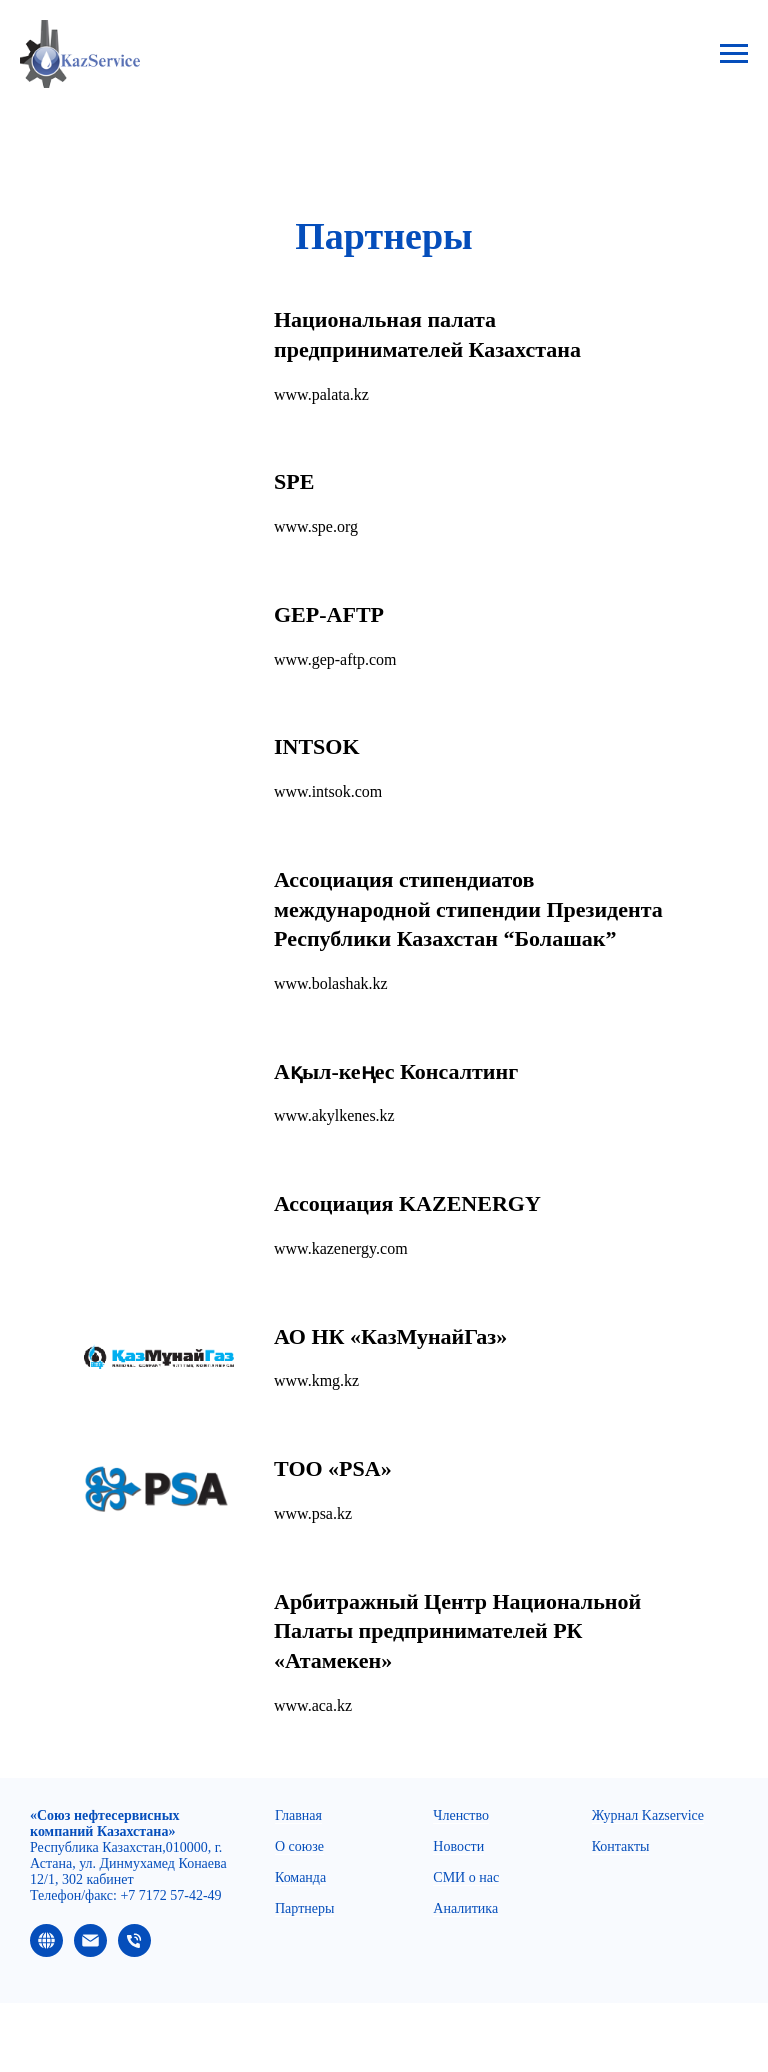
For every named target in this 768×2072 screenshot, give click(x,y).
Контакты (621, 1846)
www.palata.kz (321, 394)
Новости (458, 1846)
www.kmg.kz (316, 1380)
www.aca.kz (313, 1705)
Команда (300, 1877)
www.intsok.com (328, 791)
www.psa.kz (313, 1513)
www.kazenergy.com (341, 1248)
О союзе (299, 1846)
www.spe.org (316, 526)
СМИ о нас (466, 1877)
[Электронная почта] (90, 1951)
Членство (461, 1815)
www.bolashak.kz (331, 983)
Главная (298, 1815)
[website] (46, 1951)
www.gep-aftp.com (335, 659)
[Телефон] (134, 1951)
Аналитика (465, 1908)
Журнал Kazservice (648, 1815)
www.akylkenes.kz (334, 1115)
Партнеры (304, 1908)
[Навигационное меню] (734, 54)
